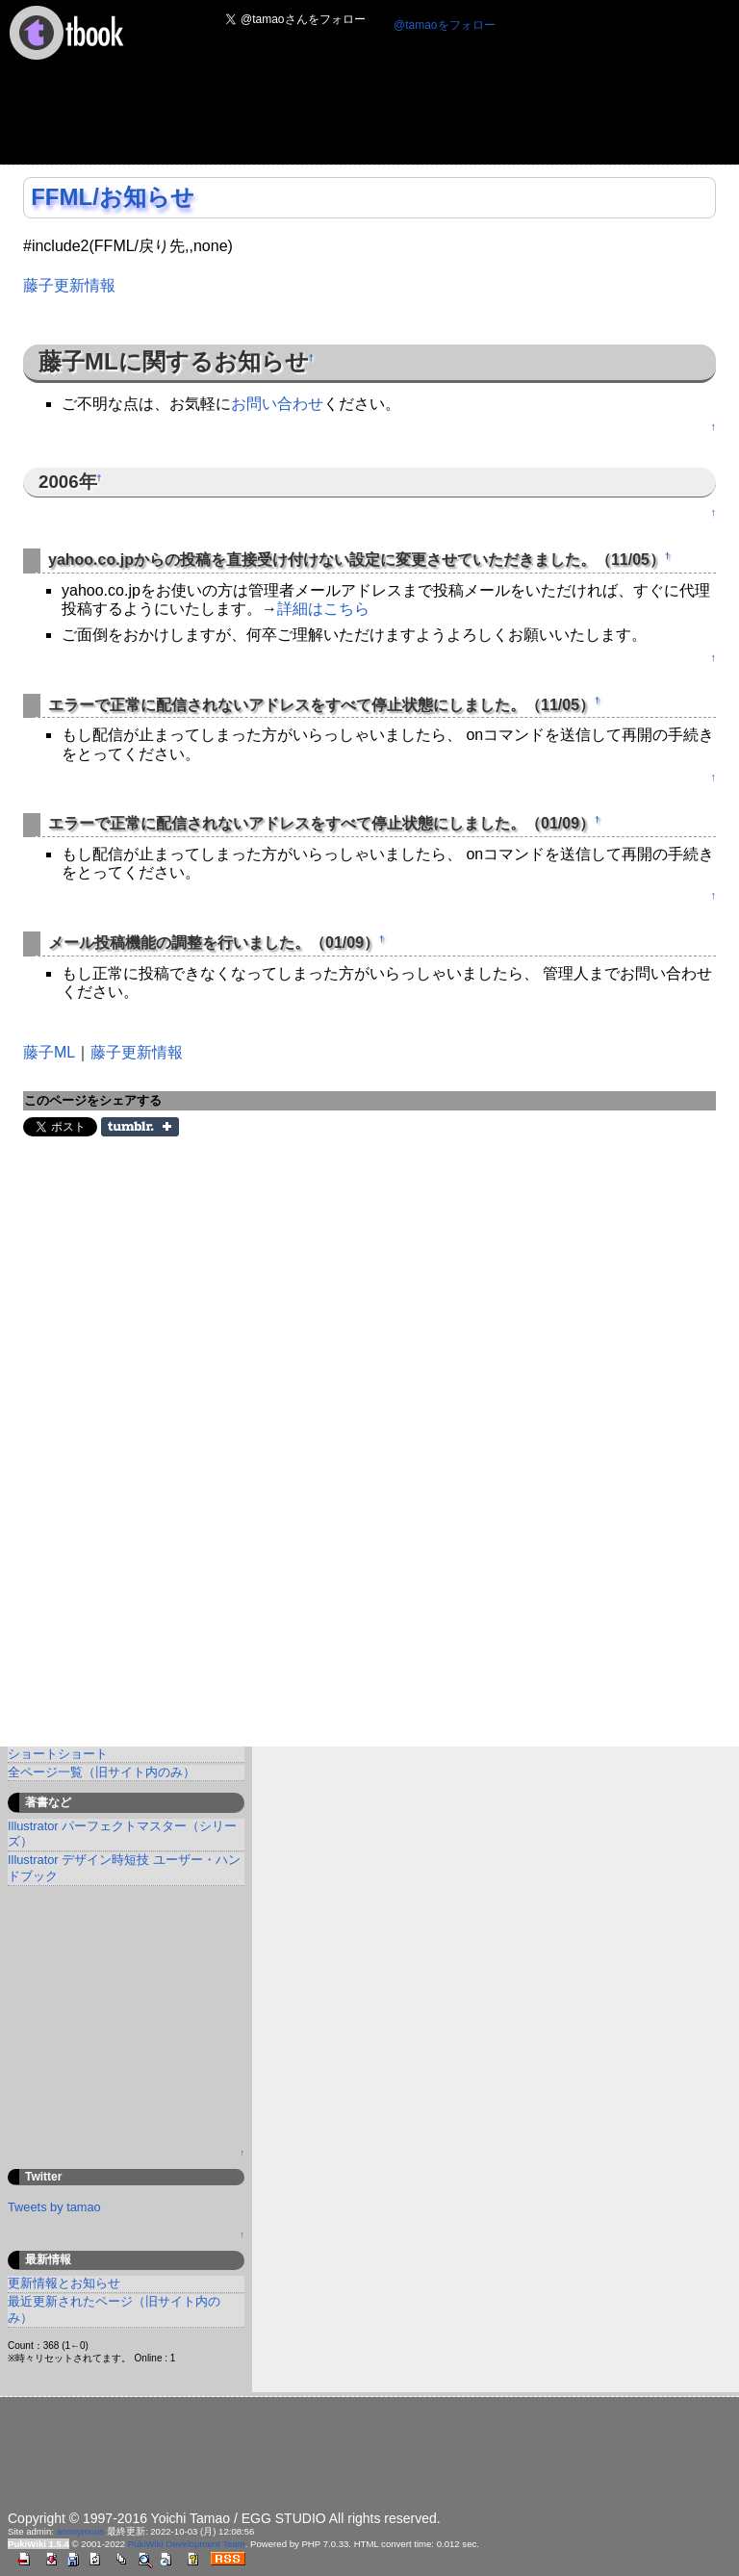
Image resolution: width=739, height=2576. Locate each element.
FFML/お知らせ (112, 197)
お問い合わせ (277, 403)
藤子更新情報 (69, 285)
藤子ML (49, 1052)
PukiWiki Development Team (186, 2543)
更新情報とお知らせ (64, 2283)
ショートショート (58, 1754)
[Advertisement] (358, 118)
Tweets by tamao (54, 2207)
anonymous (81, 2531)
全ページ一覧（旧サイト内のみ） (101, 1772)
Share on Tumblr (140, 1126)
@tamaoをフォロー (445, 25)
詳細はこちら (323, 608)
